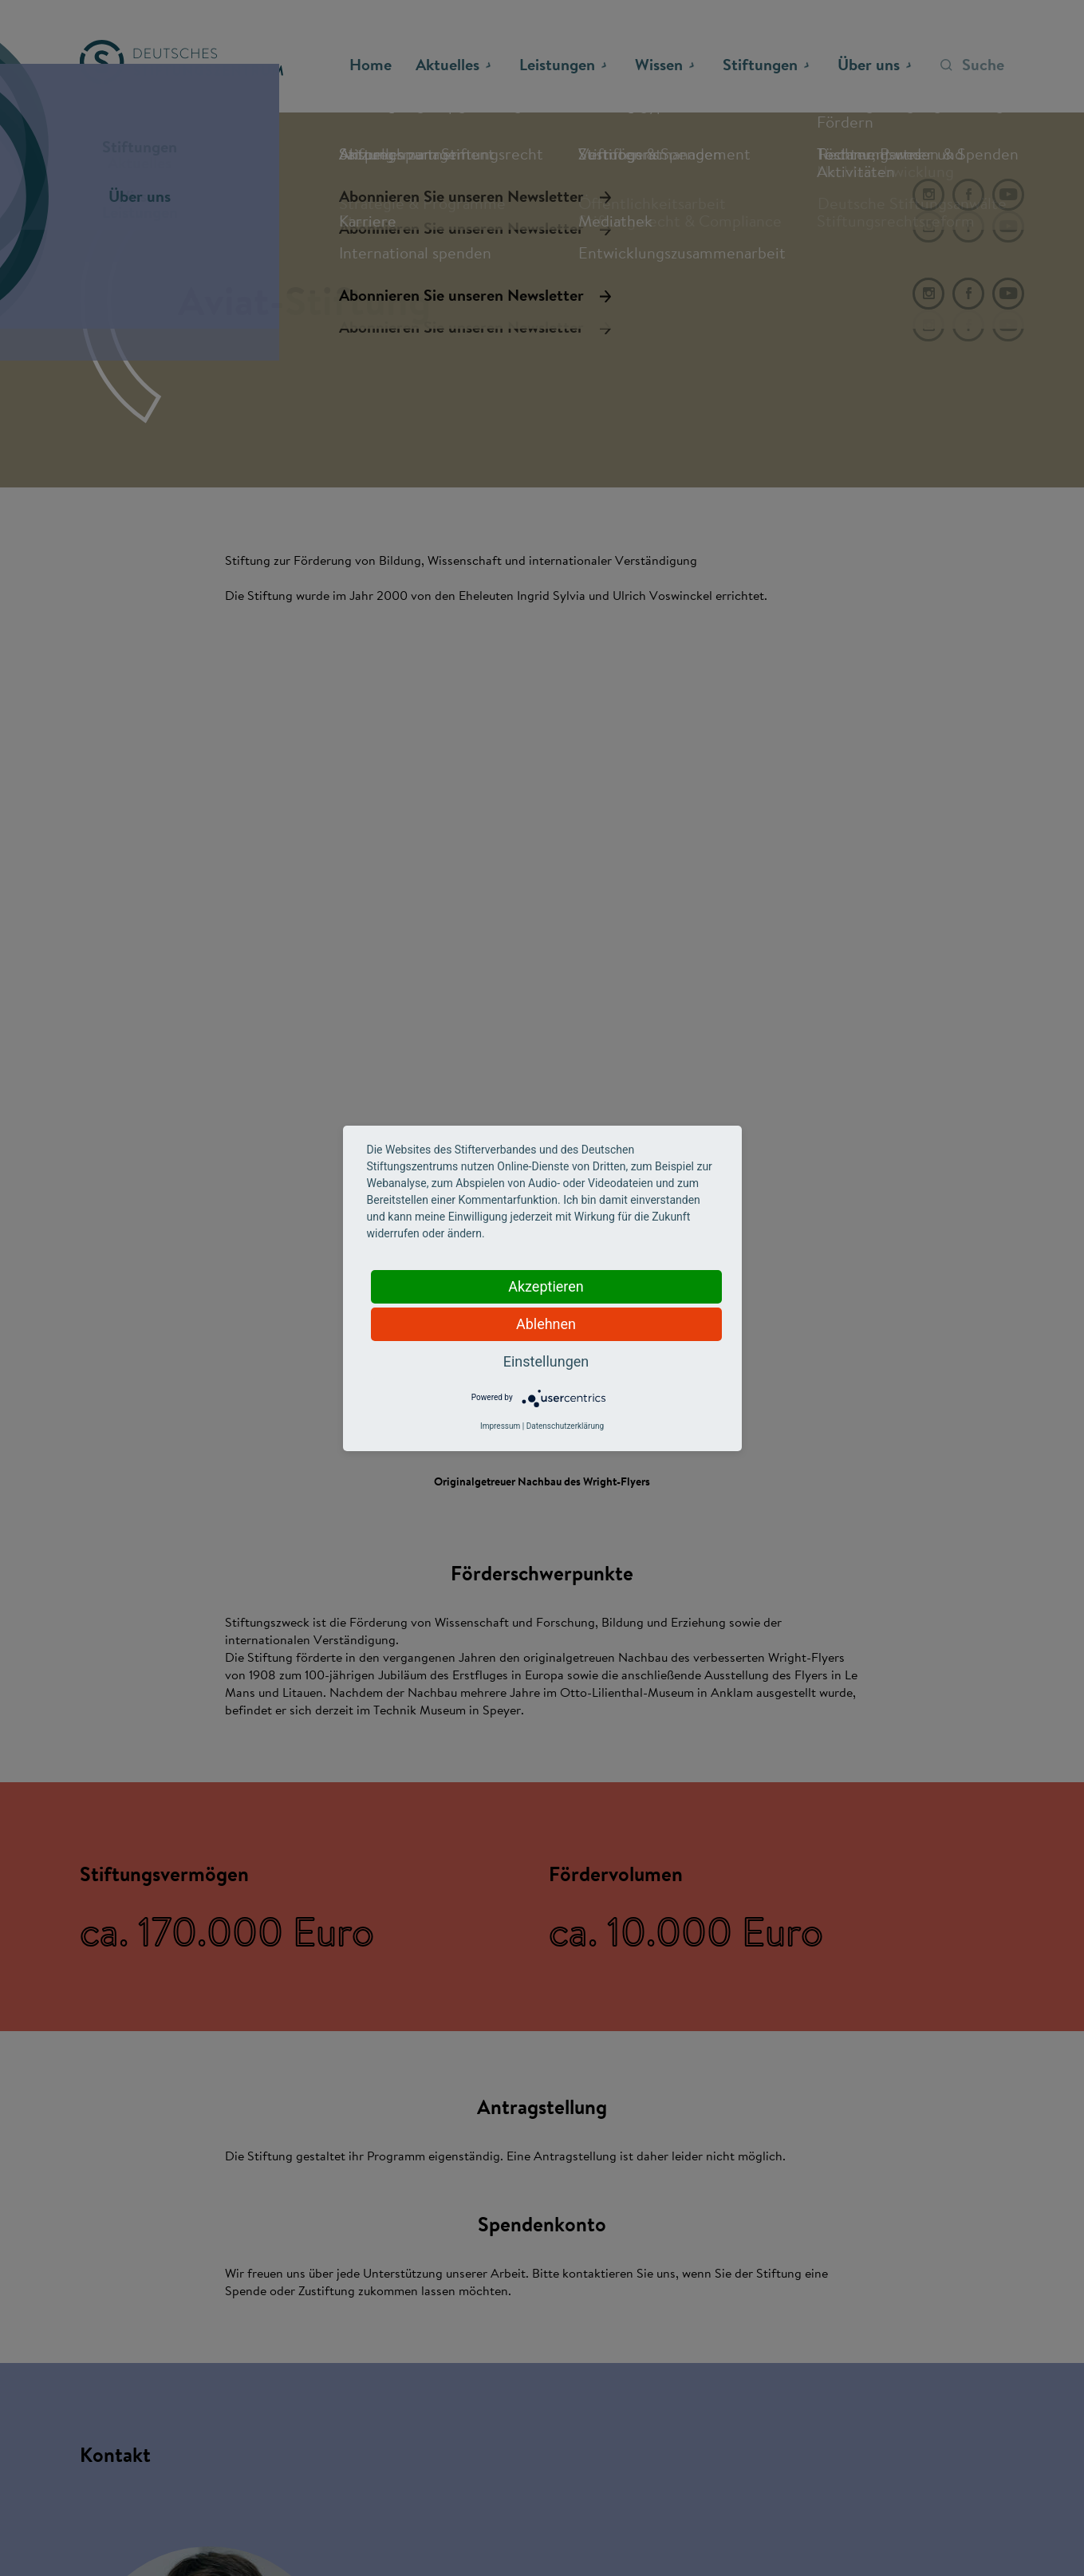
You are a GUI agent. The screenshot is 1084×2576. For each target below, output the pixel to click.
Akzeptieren (546, 1286)
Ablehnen (546, 1324)
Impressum (500, 1426)
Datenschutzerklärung (565, 1426)
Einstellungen (546, 1361)
